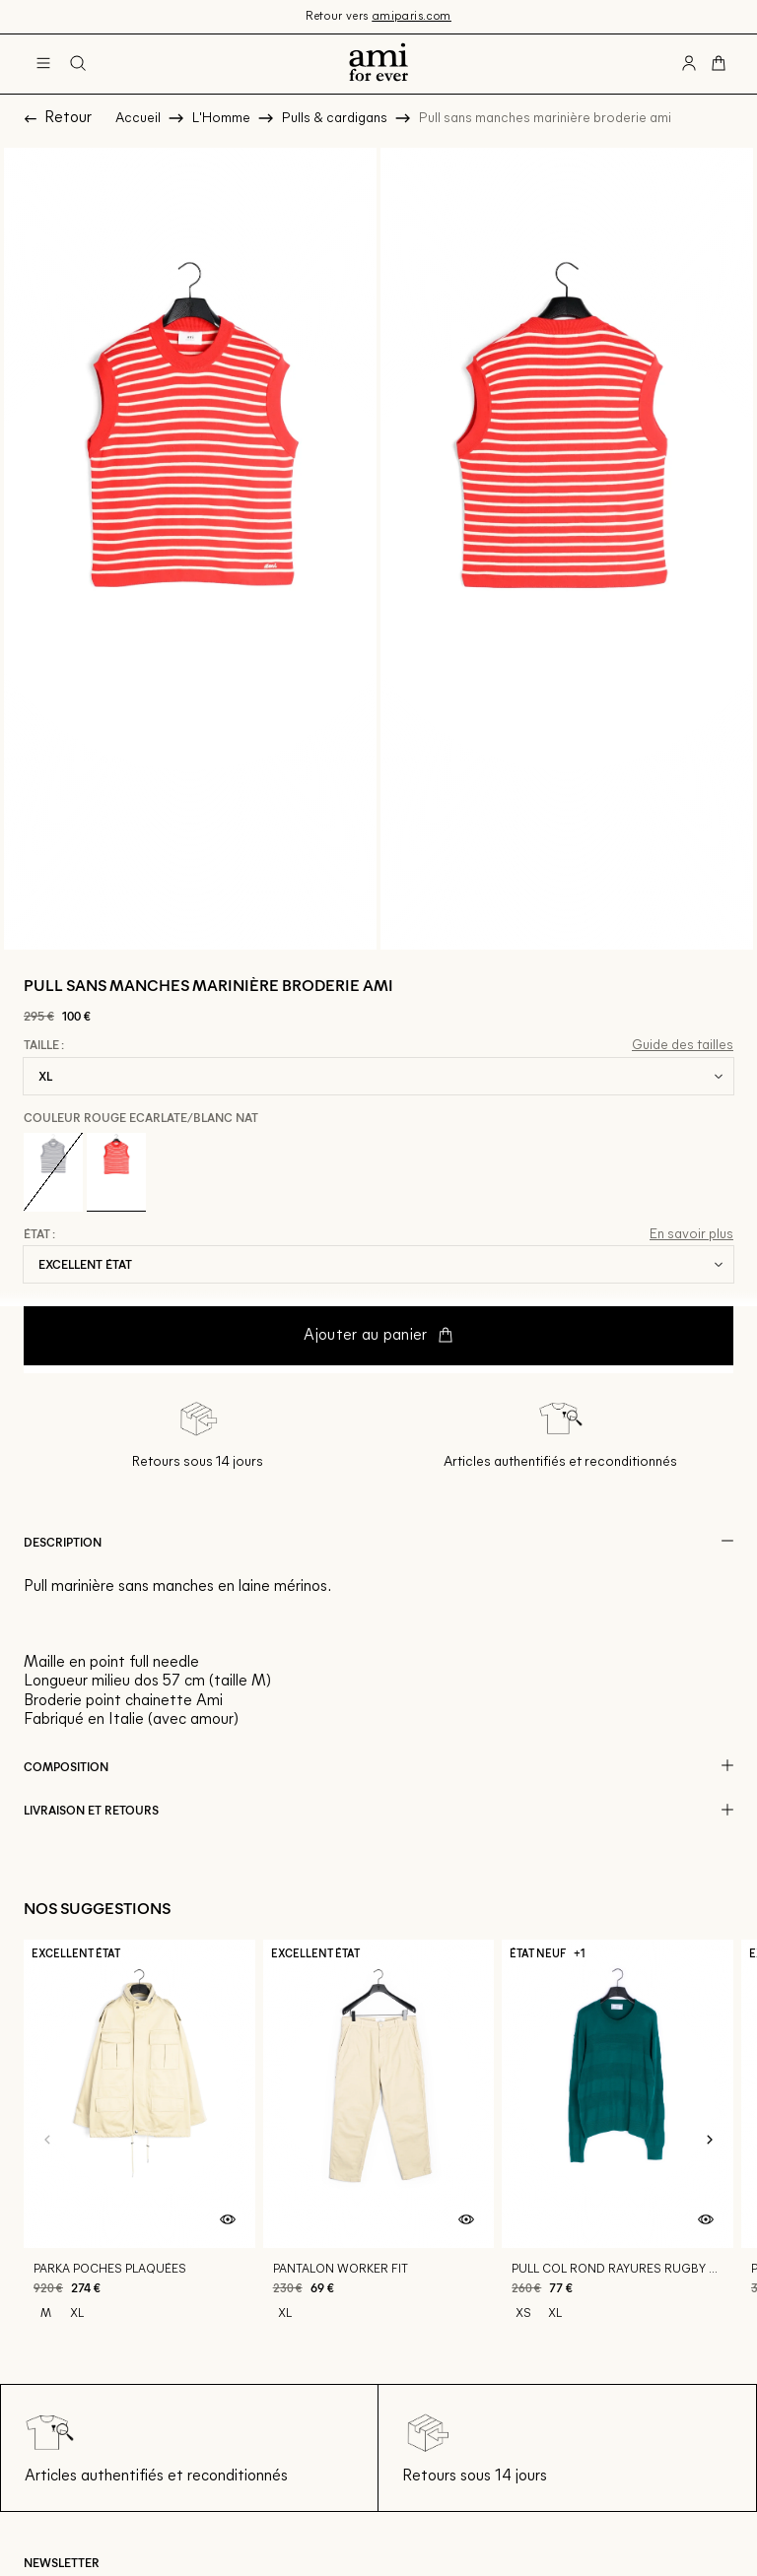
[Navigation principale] (43, 64)
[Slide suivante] (709, 2139)
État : (39, 1234)
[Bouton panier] (718, 64)
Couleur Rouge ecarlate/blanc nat (141, 1117)
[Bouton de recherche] (78, 64)
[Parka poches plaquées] (139, 2141)
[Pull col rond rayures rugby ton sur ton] (617, 2141)
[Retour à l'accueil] (378, 64)
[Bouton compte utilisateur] (689, 64)
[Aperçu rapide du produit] (227, 2220)
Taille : (44, 1045)
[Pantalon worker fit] (379, 2141)
